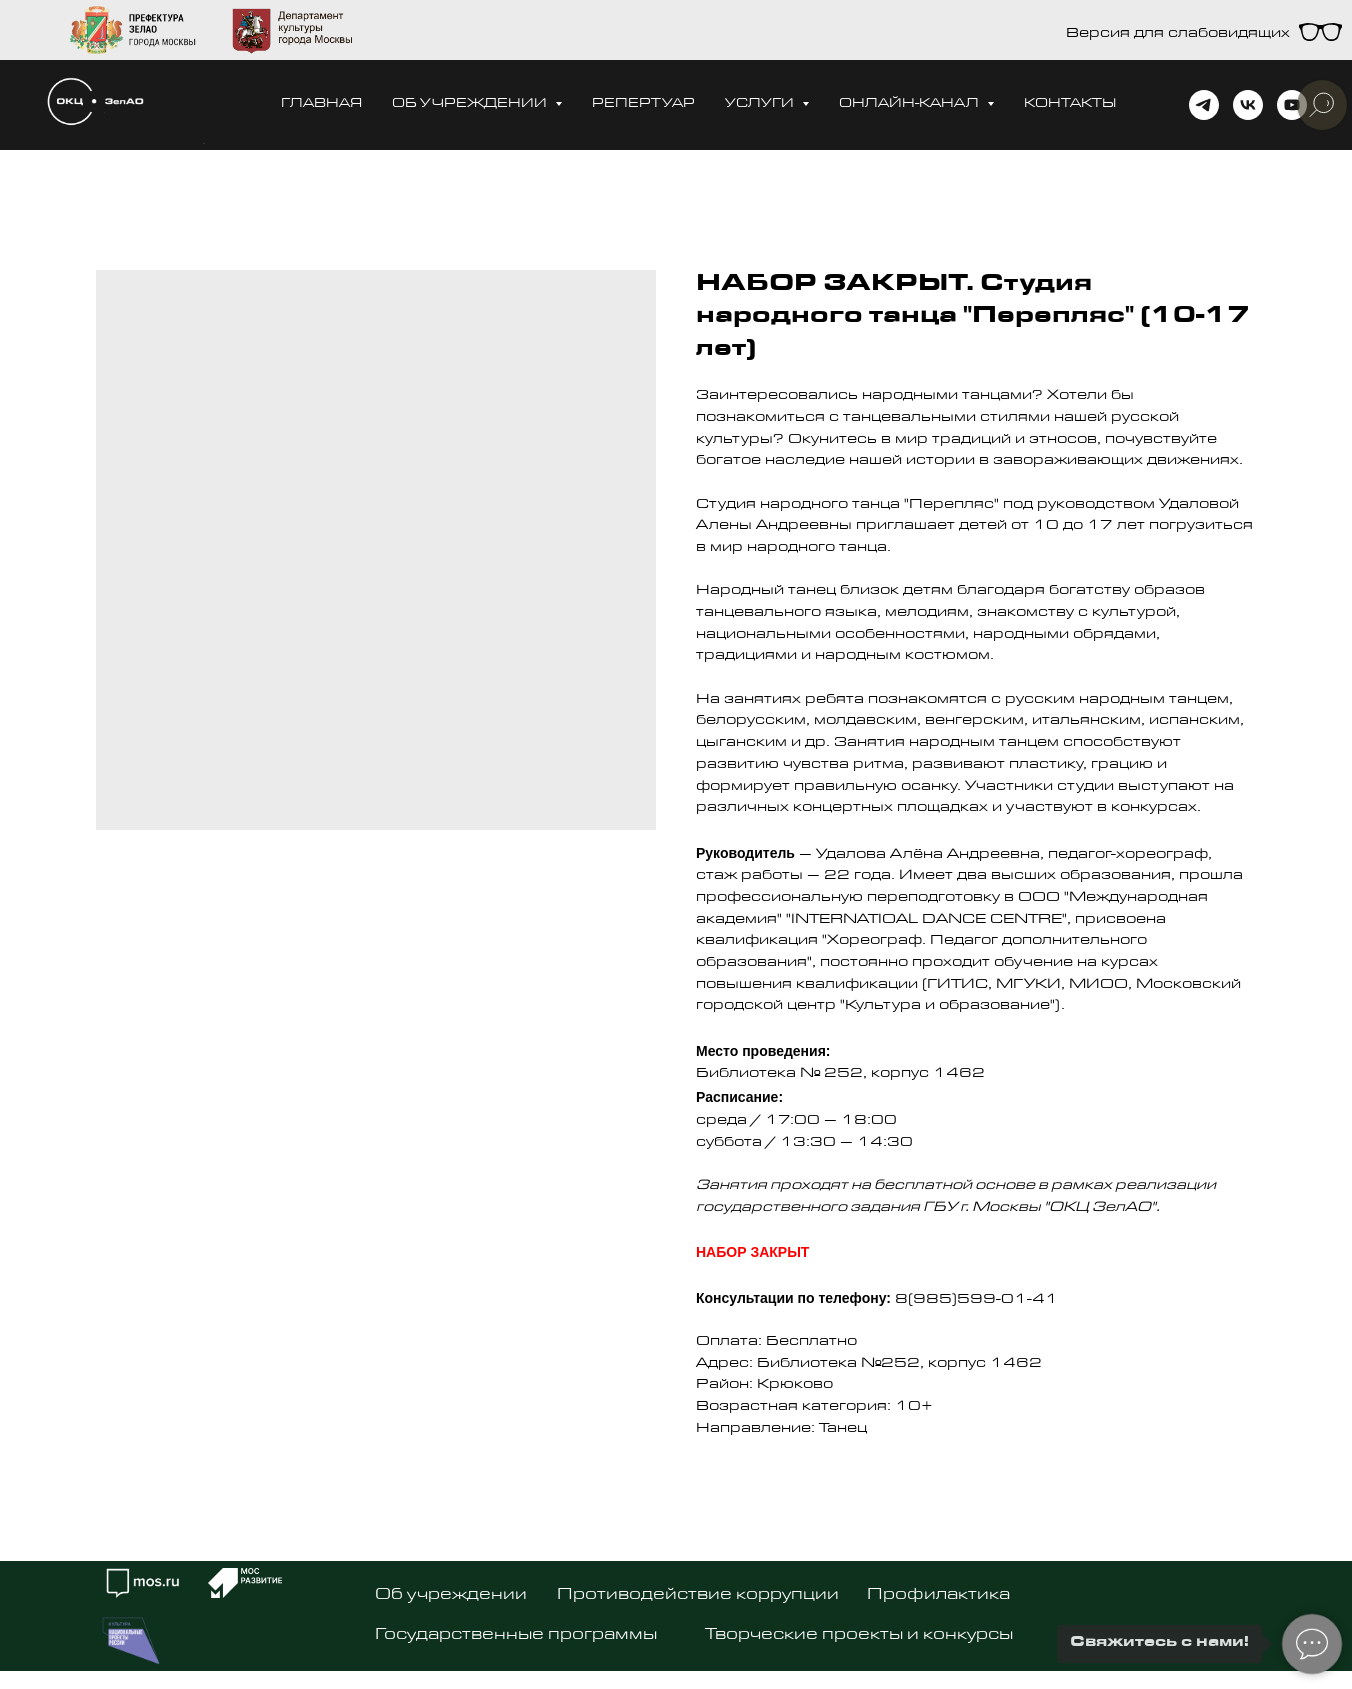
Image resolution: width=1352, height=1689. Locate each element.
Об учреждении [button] (471, 104)
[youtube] (1292, 105)
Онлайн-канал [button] (910, 104)
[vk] (1248, 105)
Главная (321, 104)
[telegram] (1204, 105)
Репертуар (643, 104)
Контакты (1070, 104)
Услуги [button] (761, 104)
